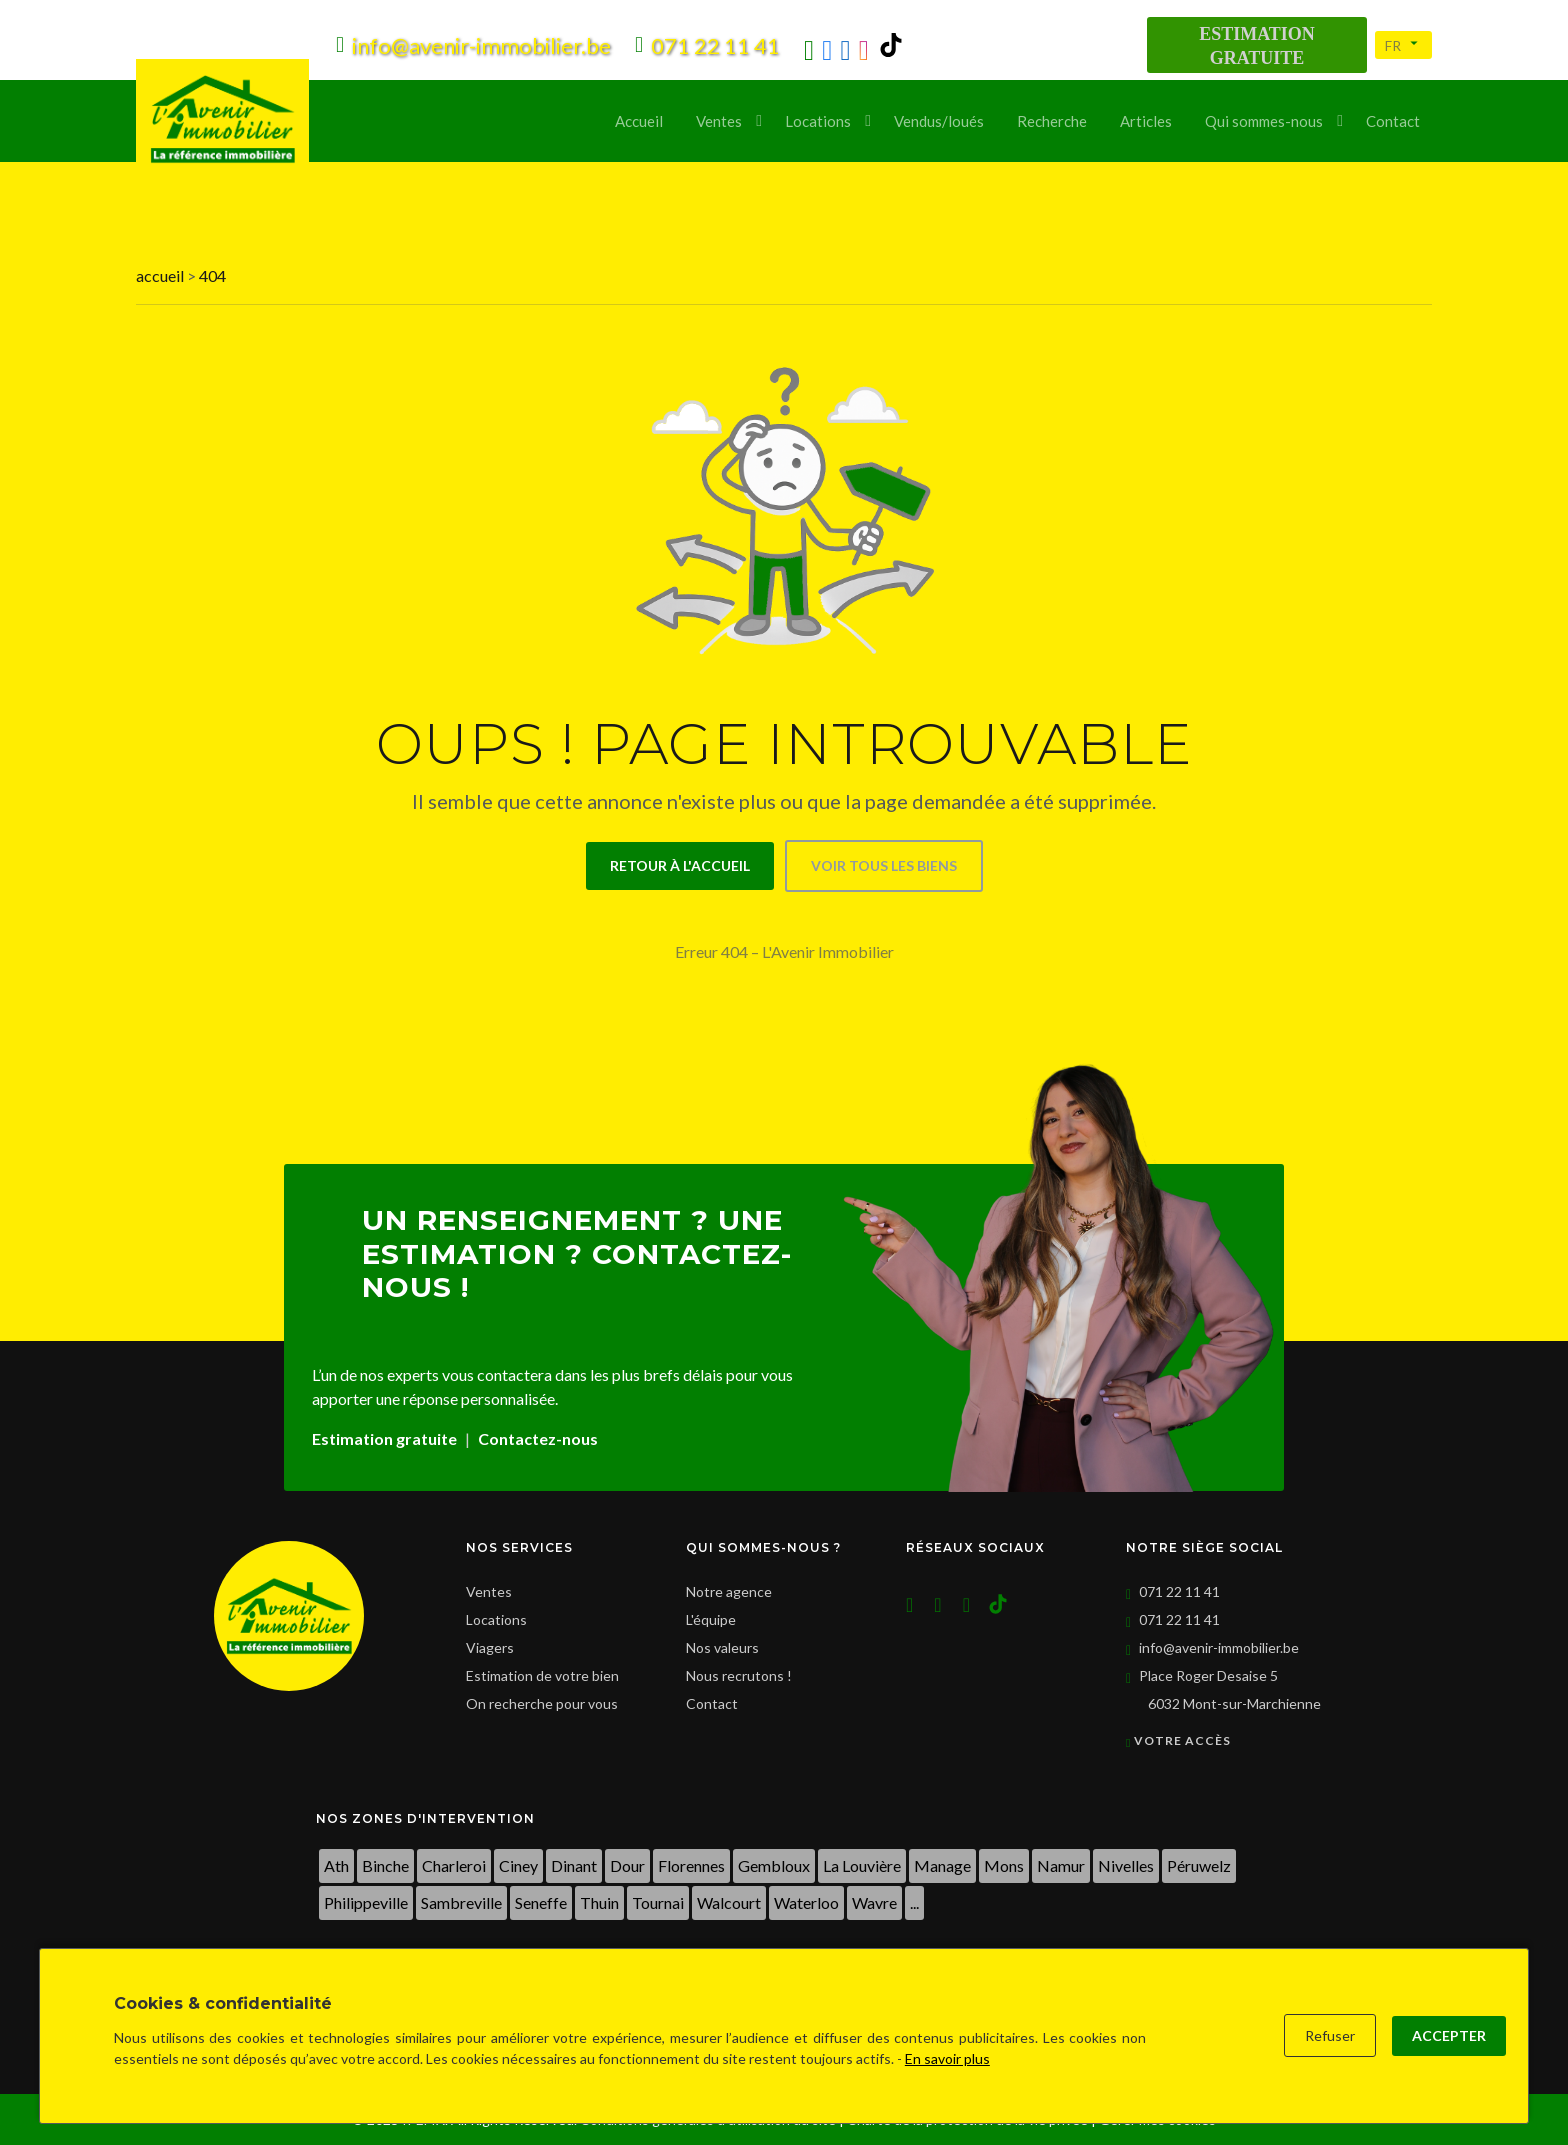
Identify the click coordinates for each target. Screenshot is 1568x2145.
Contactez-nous (538, 1438)
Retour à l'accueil (680, 865)
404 (212, 275)
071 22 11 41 (1179, 1591)
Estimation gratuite (384, 1438)
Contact (1393, 121)
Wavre (874, 1902)
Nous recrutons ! (739, 1675)
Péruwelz (1199, 1865)
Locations (818, 121)
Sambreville (461, 1902)
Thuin (599, 1902)
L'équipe (711, 1619)
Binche (385, 1865)
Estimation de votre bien (542, 1675)
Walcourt (729, 1902)
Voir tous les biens (884, 865)
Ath (336, 1865)
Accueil (639, 121)
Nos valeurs (722, 1647)
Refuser (1330, 2035)
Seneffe (541, 1902)
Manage (942, 1865)
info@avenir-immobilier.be (1219, 1647)
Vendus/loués (939, 121)
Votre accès (1178, 1740)
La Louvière (862, 1865)
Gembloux (774, 1865)
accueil (161, 275)
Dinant (574, 1865)
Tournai (658, 1902)
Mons (1004, 1865)
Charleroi (454, 1865)
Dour (627, 1865)
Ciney (518, 1865)
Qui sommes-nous (1264, 121)
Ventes (719, 121)
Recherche (1052, 121)
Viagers (490, 1647)
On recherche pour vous (542, 1703)
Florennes (691, 1865)
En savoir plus (947, 2058)
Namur (1061, 1865)
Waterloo (806, 1902)
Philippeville (366, 1902)
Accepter (1449, 2035)
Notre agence (729, 1591)
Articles (1146, 121)
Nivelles (1126, 1865)
